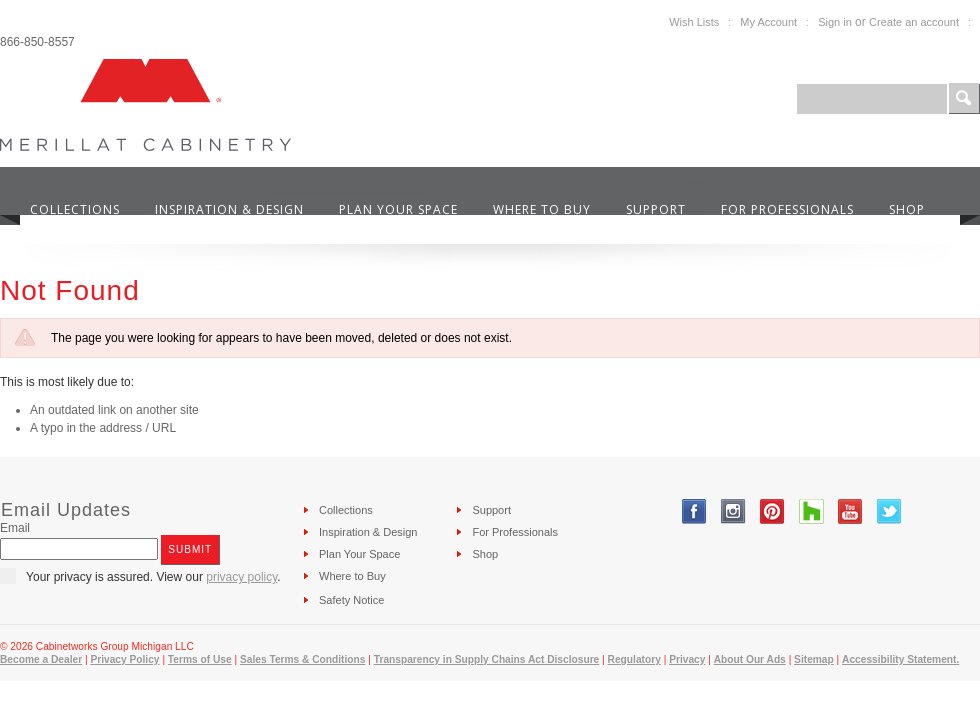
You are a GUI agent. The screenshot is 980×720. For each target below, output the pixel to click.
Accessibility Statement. (900, 659)
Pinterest (772, 511)
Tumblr (811, 511)
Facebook (694, 511)
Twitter (889, 511)
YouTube (850, 511)
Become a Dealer (41, 659)
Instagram (733, 511)
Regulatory (634, 659)
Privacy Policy (124, 659)
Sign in (835, 22)
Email (15, 528)
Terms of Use (200, 659)
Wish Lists (694, 22)
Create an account (914, 22)
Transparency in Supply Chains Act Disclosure (487, 659)
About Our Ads (750, 659)
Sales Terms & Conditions (302, 659)
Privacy (687, 659)
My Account (768, 22)
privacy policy (241, 577)
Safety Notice (351, 600)
